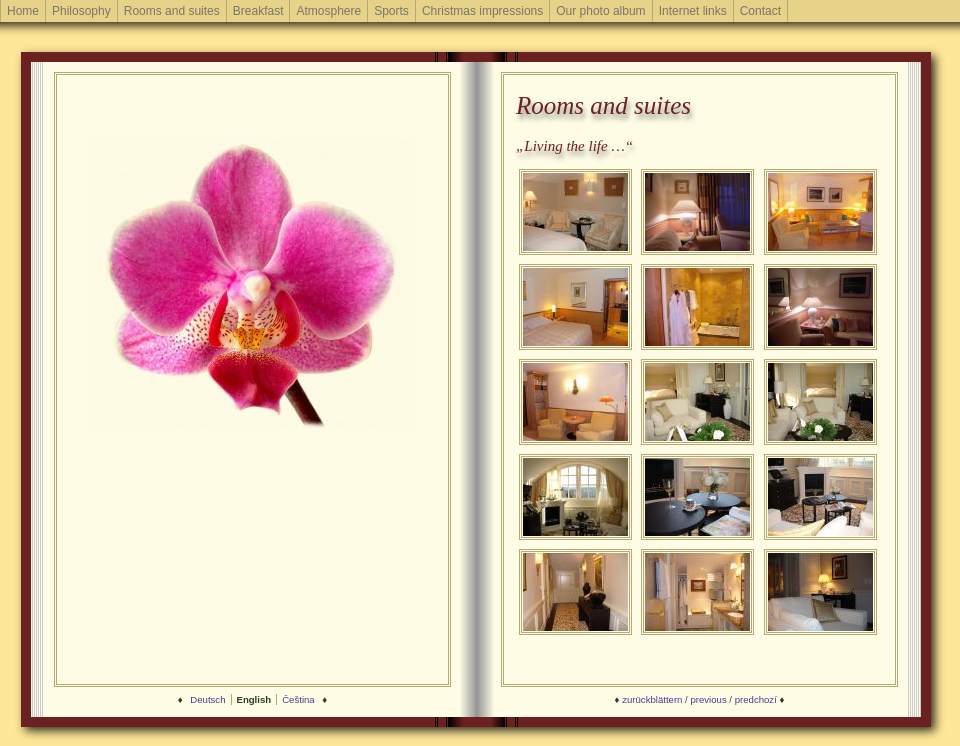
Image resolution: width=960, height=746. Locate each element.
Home (23, 11)
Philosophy (81, 11)
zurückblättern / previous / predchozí (699, 699)
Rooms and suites (172, 11)
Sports (391, 11)
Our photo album (600, 11)
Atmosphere (328, 11)
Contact (760, 11)
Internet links (693, 11)
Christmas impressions (482, 11)
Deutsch (207, 699)
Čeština (298, 699)
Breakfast (258, 11)
